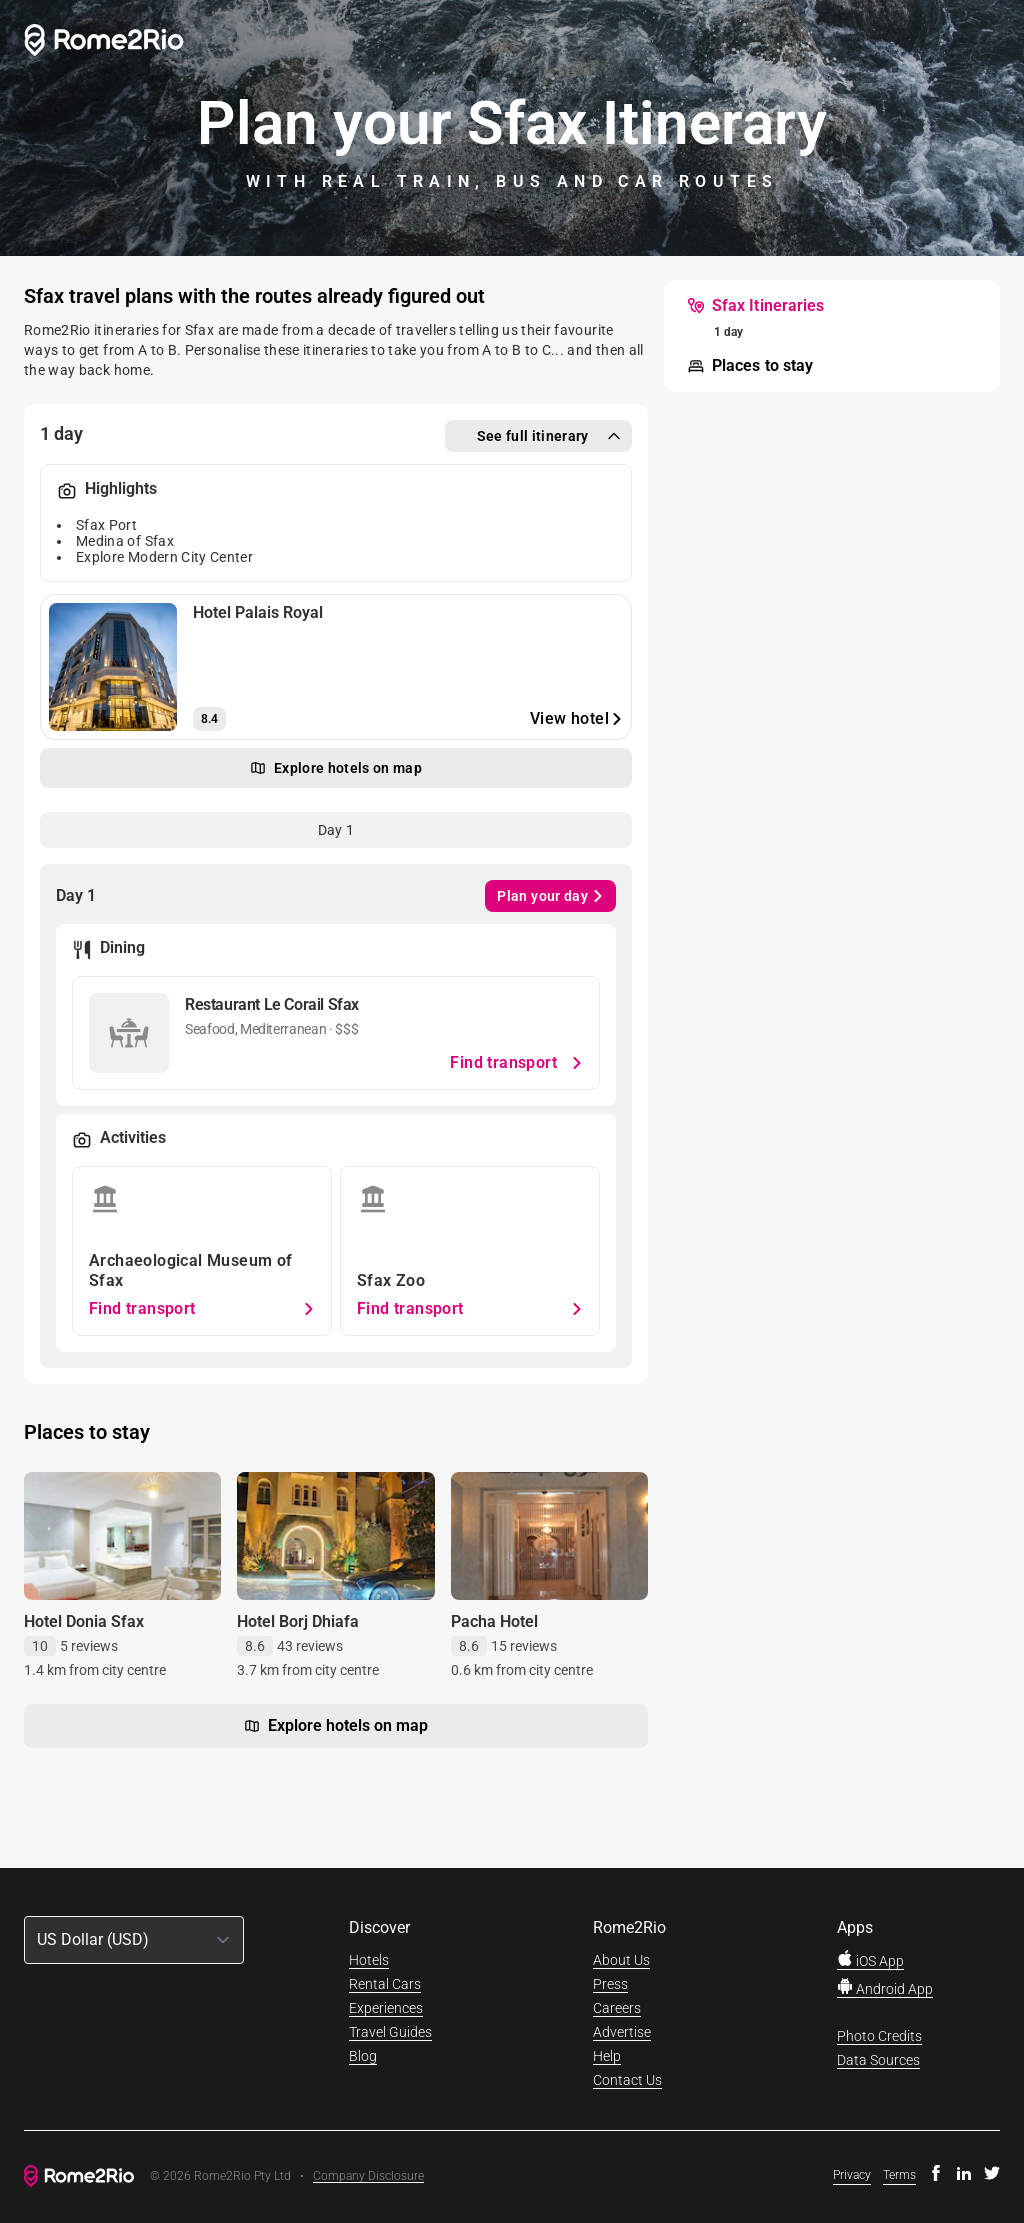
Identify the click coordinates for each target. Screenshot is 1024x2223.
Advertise (622, 2032)
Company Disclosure (368, 2176)
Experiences (386, 2008)
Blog (363, 2056)
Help (607, 2056)
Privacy (852, 2175)
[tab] (336, 830)
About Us (621, 1960)
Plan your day (550, 896)
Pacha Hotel (494, 1621)
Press (610, 1984)
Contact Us (627, 2080)
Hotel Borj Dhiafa (298, 1621)
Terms (899, 2175)
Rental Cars (385, 1984)
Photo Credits (879, 2036)
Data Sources (878, 2060)
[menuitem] (756, 306)
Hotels (369, 1960)
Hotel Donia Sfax (84, 1621)
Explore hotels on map (336, 1726)
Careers (617, 2008)
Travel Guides (390, 2032)
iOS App (870, 1961)
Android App (885, 1989)
